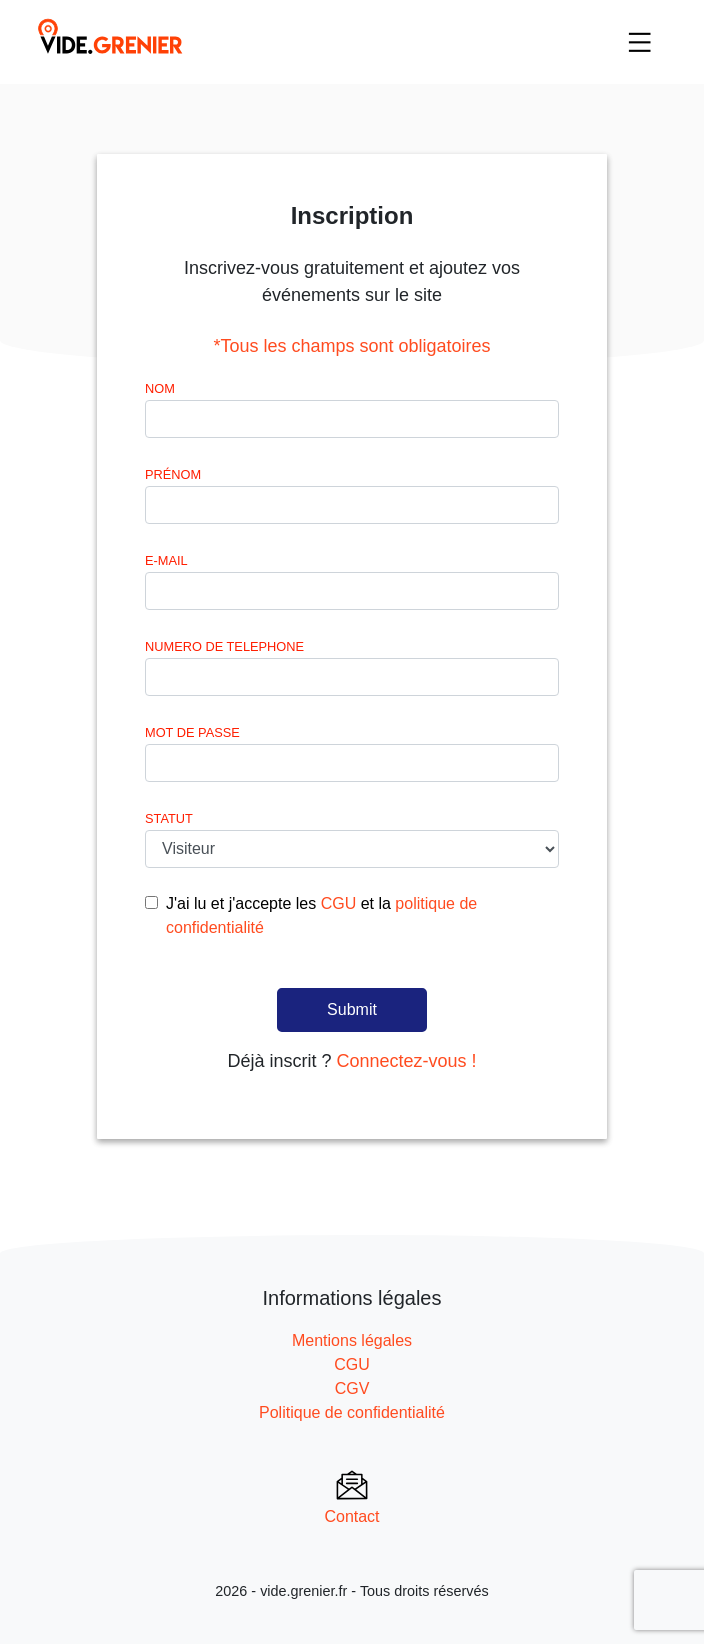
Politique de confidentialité (352, 1412)
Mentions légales (352, 1340)
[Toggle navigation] (640, 42)
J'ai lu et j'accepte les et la (321, 915)
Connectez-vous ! (406, 1061)
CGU (339, 903)
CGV (352, 1388)
